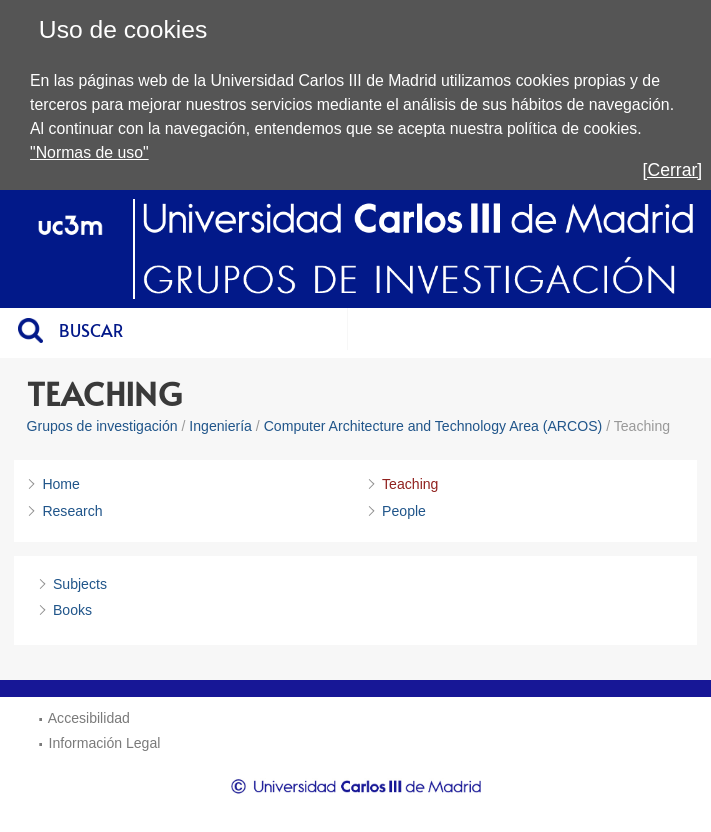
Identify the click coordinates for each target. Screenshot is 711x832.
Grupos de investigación (102, 426)
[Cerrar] (673, 170)
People (404, 511)
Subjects (80, 584)
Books (72, 610)
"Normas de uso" (89, 152)
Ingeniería (220, 426)
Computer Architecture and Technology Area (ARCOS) (433, 426)
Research (72, 511)
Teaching (410, 484)
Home (61, 484)
